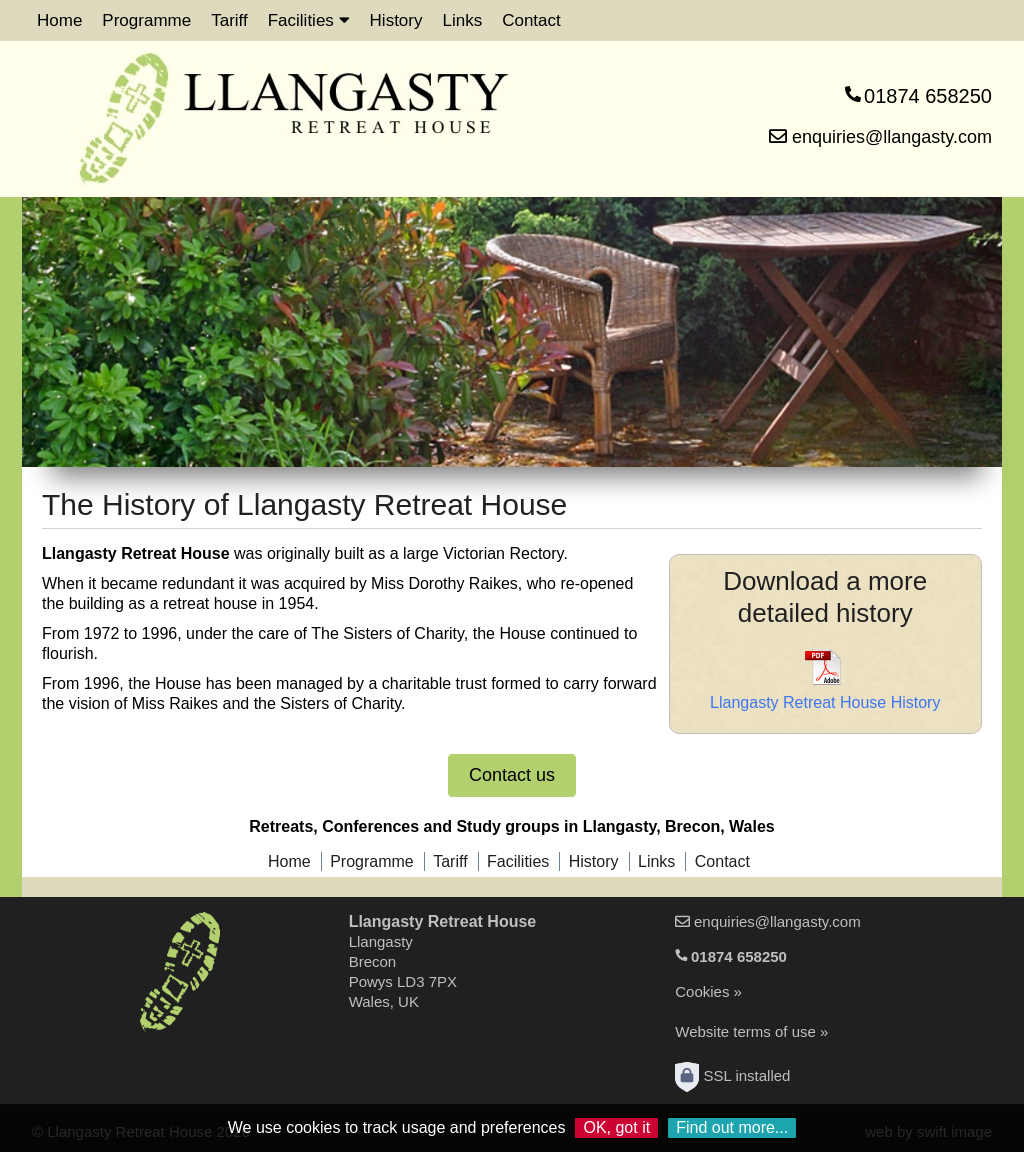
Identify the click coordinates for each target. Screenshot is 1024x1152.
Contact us (512, 775)
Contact (531, 20)
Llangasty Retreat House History (825, 702)
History (396, 20)
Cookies (702, 991)
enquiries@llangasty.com (880, 137)
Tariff (229, 20)
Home (59, 20)
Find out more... (732, 1127)
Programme (146, 20)
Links (462, 20)
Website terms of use (745, 1031)
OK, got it (616, 1127)
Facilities (309, 20)
